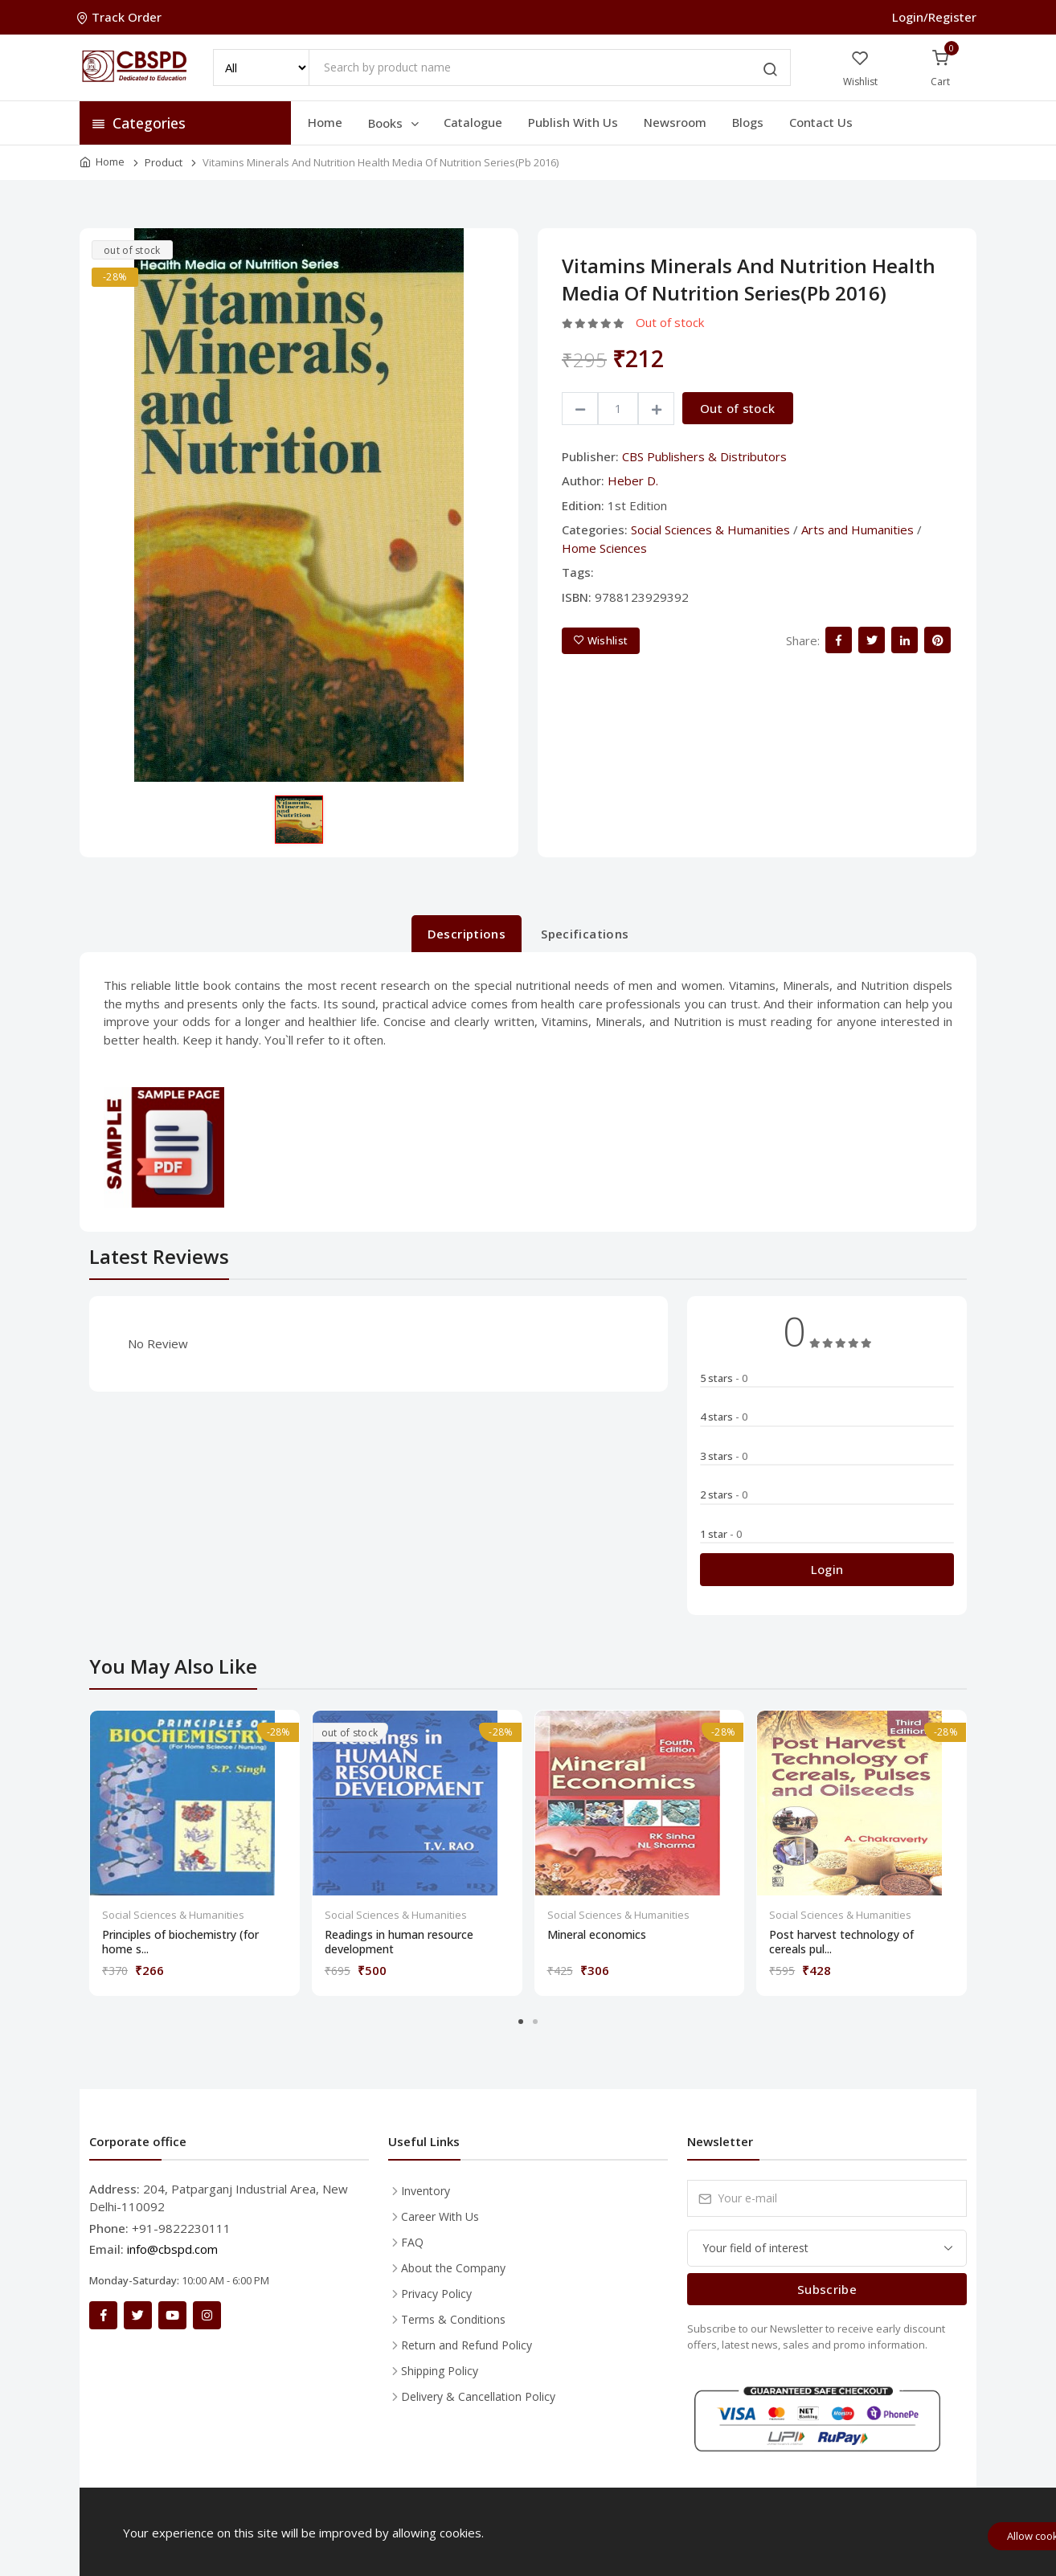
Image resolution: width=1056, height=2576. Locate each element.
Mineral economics (596, 1935)
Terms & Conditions (453, 2319)
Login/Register (934, 17)
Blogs (747, 122)
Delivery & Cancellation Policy (478, 2396)
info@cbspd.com (172, 2249)
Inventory (425, 2190)
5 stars (723, 1378)
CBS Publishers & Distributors (704, 456)
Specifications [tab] (584, 934)
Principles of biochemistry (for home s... (180, 1942)
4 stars (723, 1416)
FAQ (412, 2242)
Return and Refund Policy (466, 2345)
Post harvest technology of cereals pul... (841, 1942)
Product (163, 162)
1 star (721, 1534)
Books (394, 123)
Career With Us (440, 2216)
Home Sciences (604, 548)
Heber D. (633, 480)
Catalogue (473, 122)
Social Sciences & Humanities (710, 529)
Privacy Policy (436, 2293)
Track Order (121, 17)
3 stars (723, 1456)
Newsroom (675, 122)
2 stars (723, 1494)
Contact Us (821, 122)
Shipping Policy (439, 2370)
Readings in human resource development (399, 1942)
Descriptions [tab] (467, 934)
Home (325, 122)
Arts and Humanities (857, 529)
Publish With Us (573, 122)
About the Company (453, 2267)
